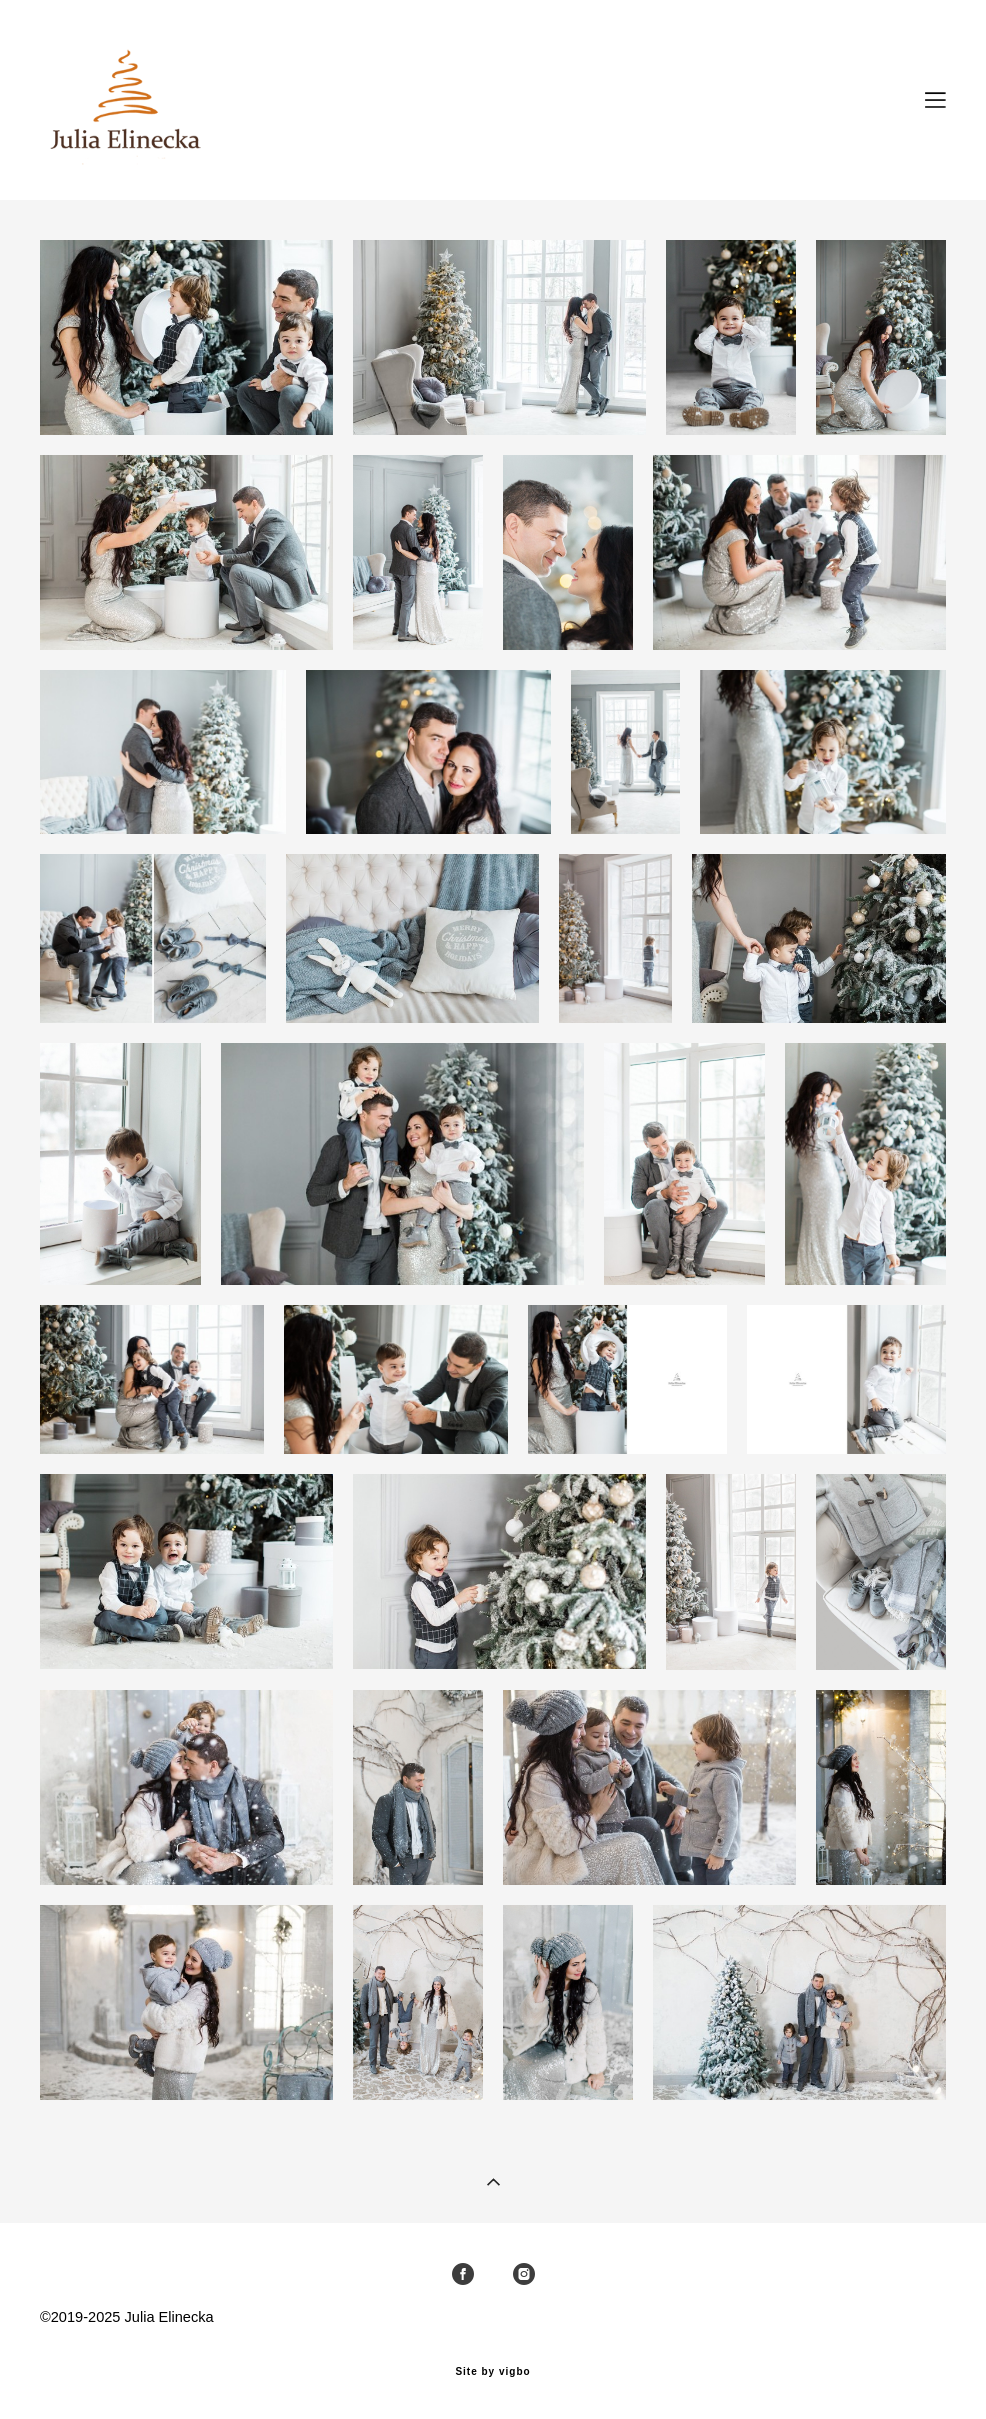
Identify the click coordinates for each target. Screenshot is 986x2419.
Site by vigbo (492, 2372)
